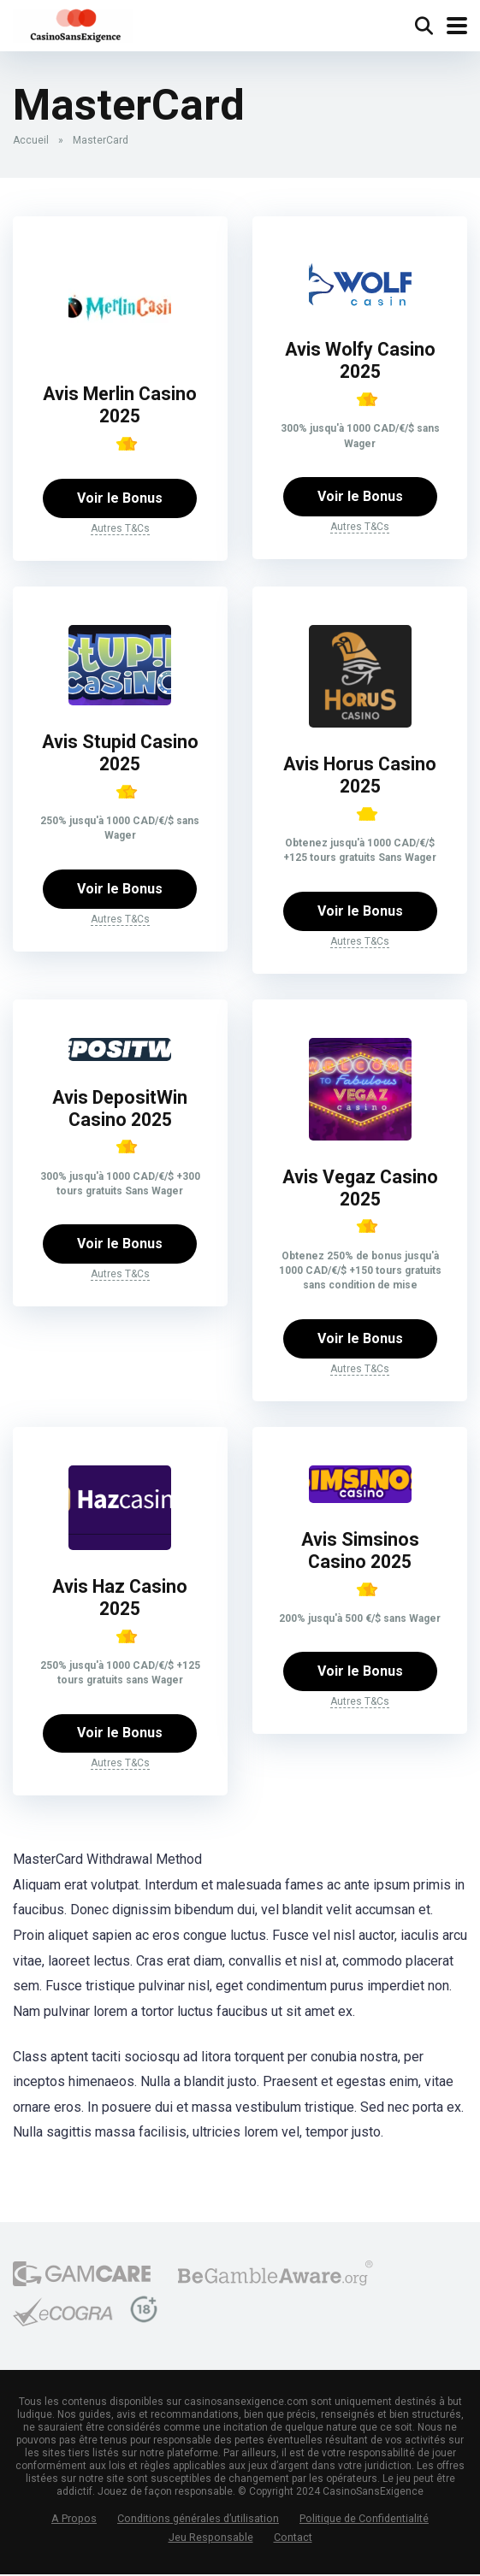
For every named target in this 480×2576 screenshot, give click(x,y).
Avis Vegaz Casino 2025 (360, 1189)
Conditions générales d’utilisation (198, 2520)
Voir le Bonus (120, 498)
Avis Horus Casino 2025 (359, 775)
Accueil (31, 140)
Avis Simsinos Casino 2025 (360, 1552)
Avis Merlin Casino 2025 (120, 405)
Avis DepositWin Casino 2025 (120, 1110)
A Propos (74, 2520)
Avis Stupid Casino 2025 (120, 753)
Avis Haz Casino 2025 (119, 1599)
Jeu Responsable (211, 2538)
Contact (293, 2538)
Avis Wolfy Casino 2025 (360, 361)
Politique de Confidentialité (364, 2520)
